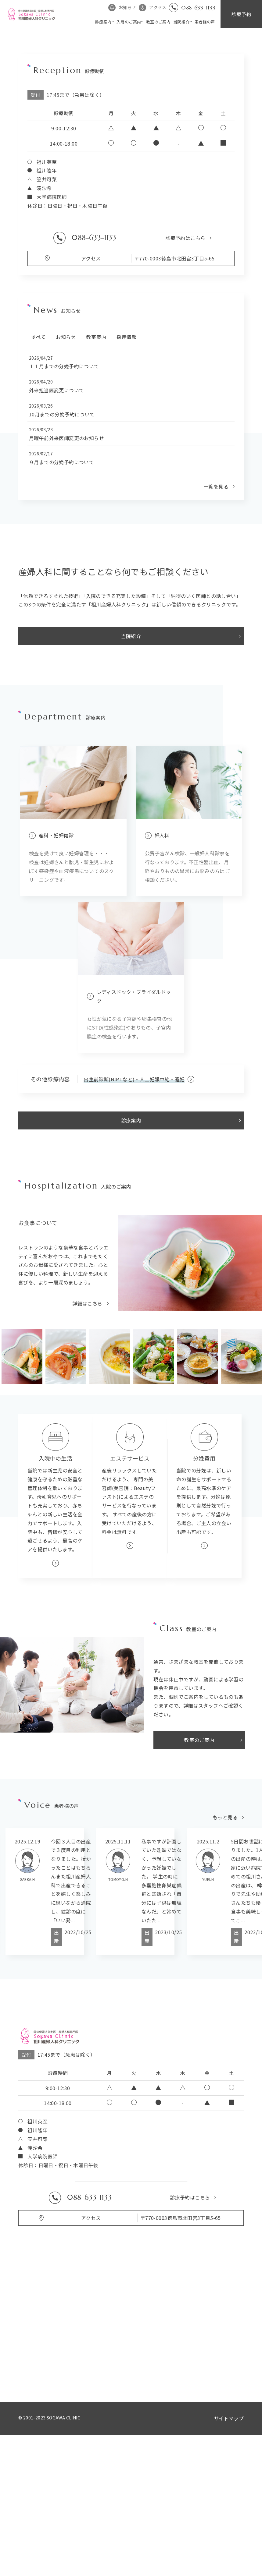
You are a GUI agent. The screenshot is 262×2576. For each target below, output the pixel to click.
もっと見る (225, 1935)
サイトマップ (229, 2536)
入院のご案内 (129, 22)
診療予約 (241, 14)
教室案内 (96, 454)
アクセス (158, 7)
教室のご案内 (158, 22)
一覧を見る (215, 604)
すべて (38, 454)
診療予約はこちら (185, 355)
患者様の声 (205, 22)
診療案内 (103, 22)
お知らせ (127, 7)
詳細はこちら (87, 1421)
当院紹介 (181, 22)
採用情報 (127, 454)
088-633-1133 (198, 7)
